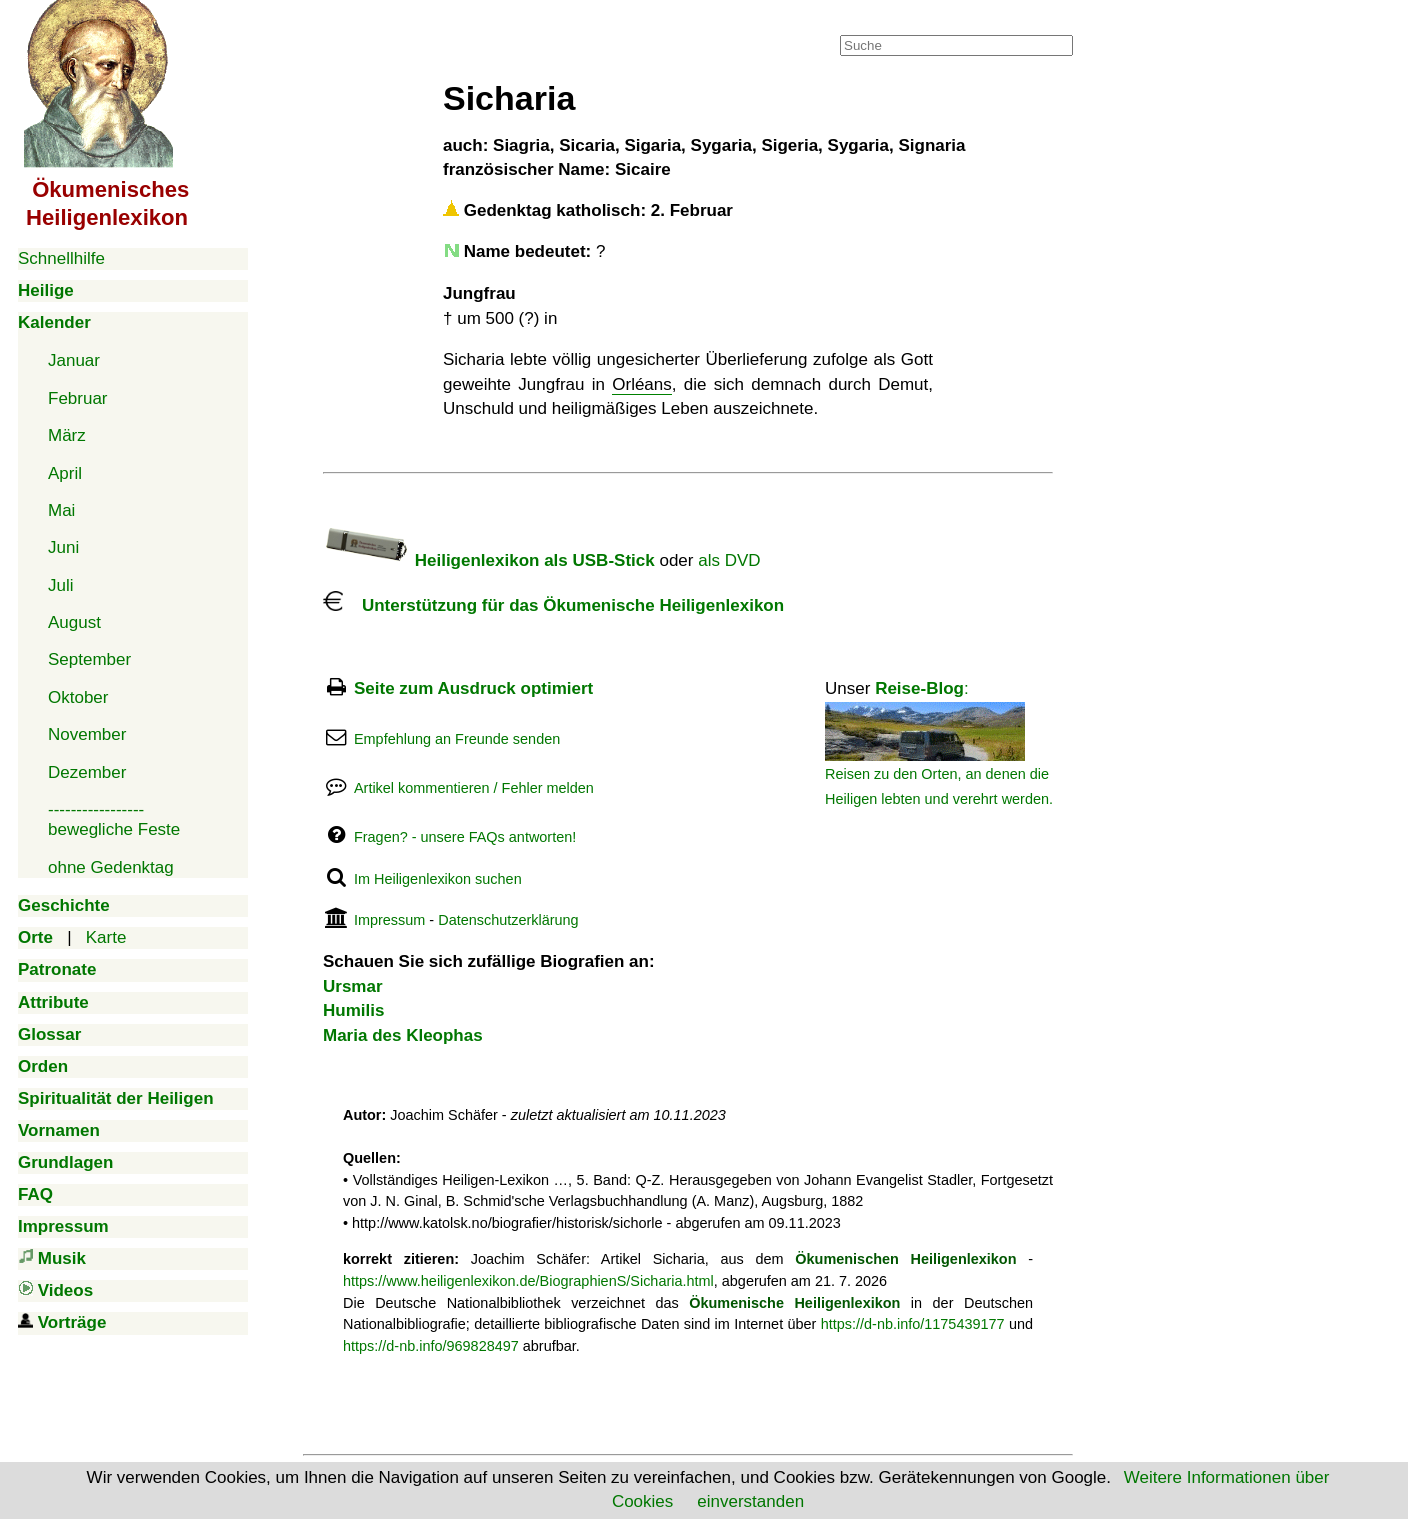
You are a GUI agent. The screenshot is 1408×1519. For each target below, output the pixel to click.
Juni (63, 547)
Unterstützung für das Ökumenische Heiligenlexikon (553, 605)
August (74, 622)
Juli (61, 585)
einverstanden (750, 1501)
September (89, 659)
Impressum (389, 920)
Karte (106, 937)
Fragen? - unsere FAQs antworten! (465, 837)
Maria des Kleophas (403, 1035)
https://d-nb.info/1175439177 (913, 1324)
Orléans (642, 384)
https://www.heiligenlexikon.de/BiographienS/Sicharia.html (528, 1281)
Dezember (87, 772)
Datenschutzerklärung (508, 920)
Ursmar (353, 986)
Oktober (78, 697)
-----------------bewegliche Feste (114, 819)
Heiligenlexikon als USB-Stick (489, 560)
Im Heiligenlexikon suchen (438, 879)
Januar (74, 360)
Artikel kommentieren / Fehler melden (474, 788)
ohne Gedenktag (111, 867)
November (87, 734)
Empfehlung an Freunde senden (457, 739)
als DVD (729, 560)
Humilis (353, 1010)
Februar (78, 398)
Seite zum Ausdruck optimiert (473, 688)
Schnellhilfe (61, 258)
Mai (61, 510)
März (67, 435)
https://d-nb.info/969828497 (431, 1346)
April (65, 473)
